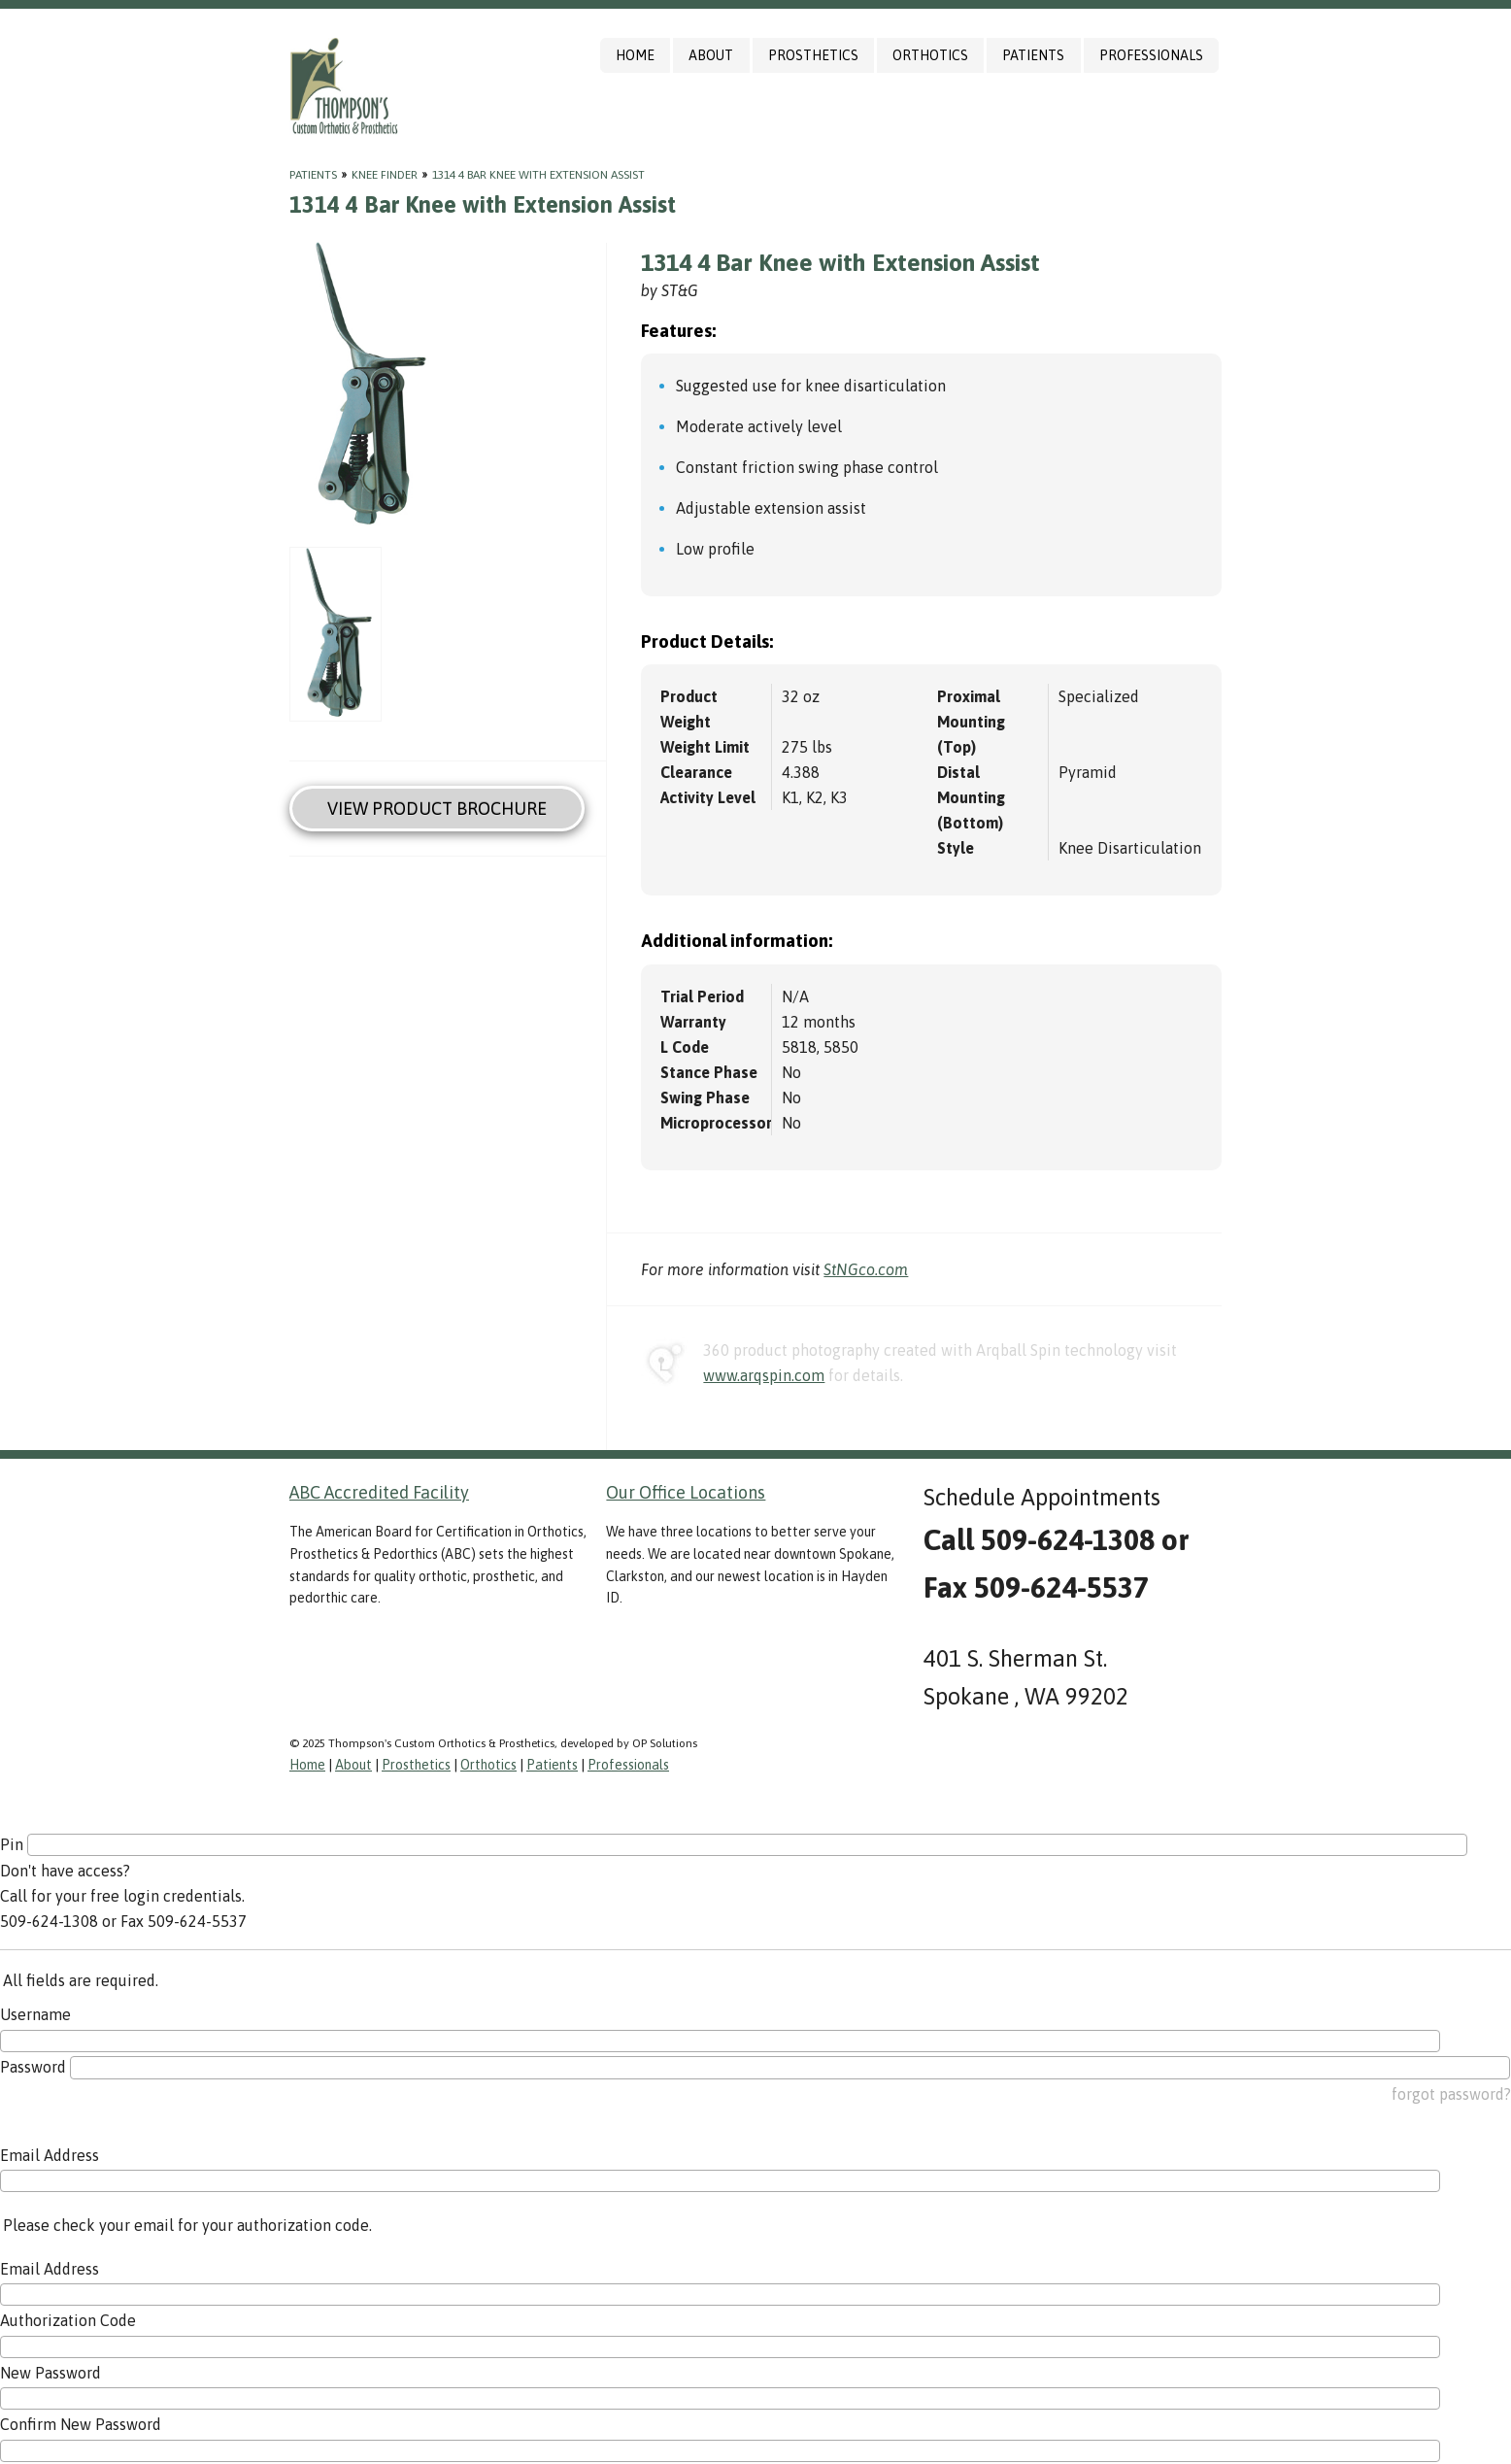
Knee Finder (385, 175)
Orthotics (930, 55)
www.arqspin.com (763, 1375)
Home (635, 55)
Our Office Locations (685, 1492)
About (710, 55)
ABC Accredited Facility (379, 1492)
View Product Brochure (437, 808)
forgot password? (1451, 2094)
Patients (1033, 55)
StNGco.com (865, 1269)
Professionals (1151, 55)
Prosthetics (813, 55)
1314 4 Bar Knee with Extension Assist (538, 175)
